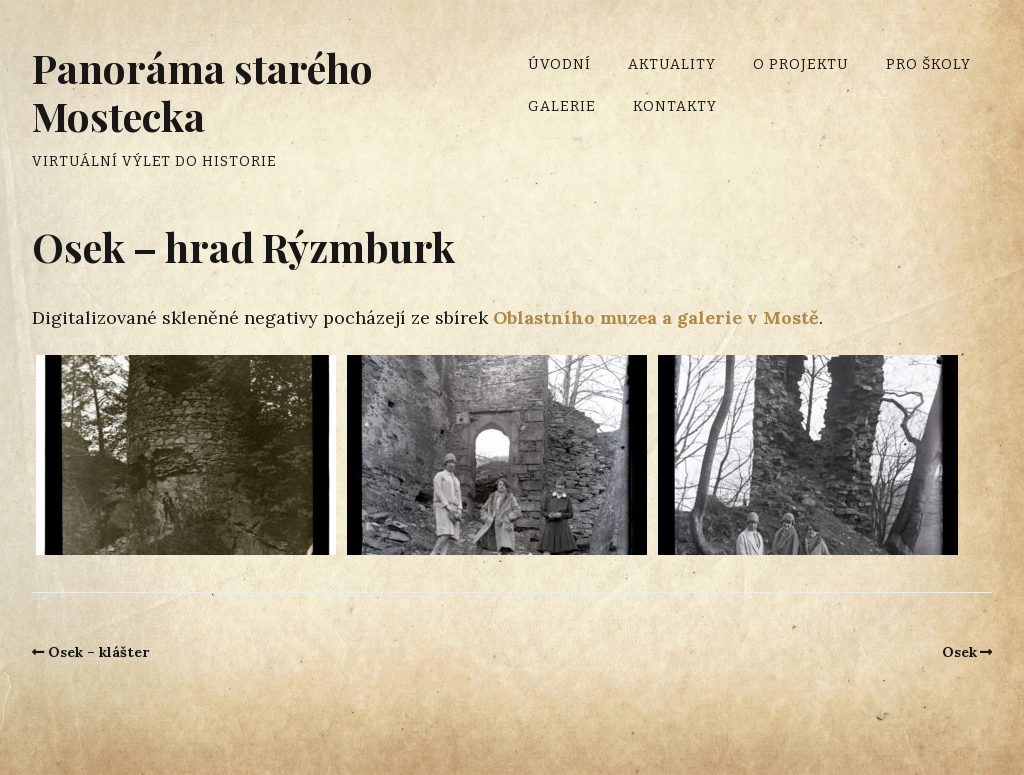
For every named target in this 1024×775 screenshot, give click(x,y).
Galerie (562, 106)
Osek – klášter (98, 652)
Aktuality (672, 64)
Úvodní (559, 64)
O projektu (801, 64)
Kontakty (675, 106)
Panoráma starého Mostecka (202, 91)
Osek (959, 652)
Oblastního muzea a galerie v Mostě (656, 317)
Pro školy (928, 64)
